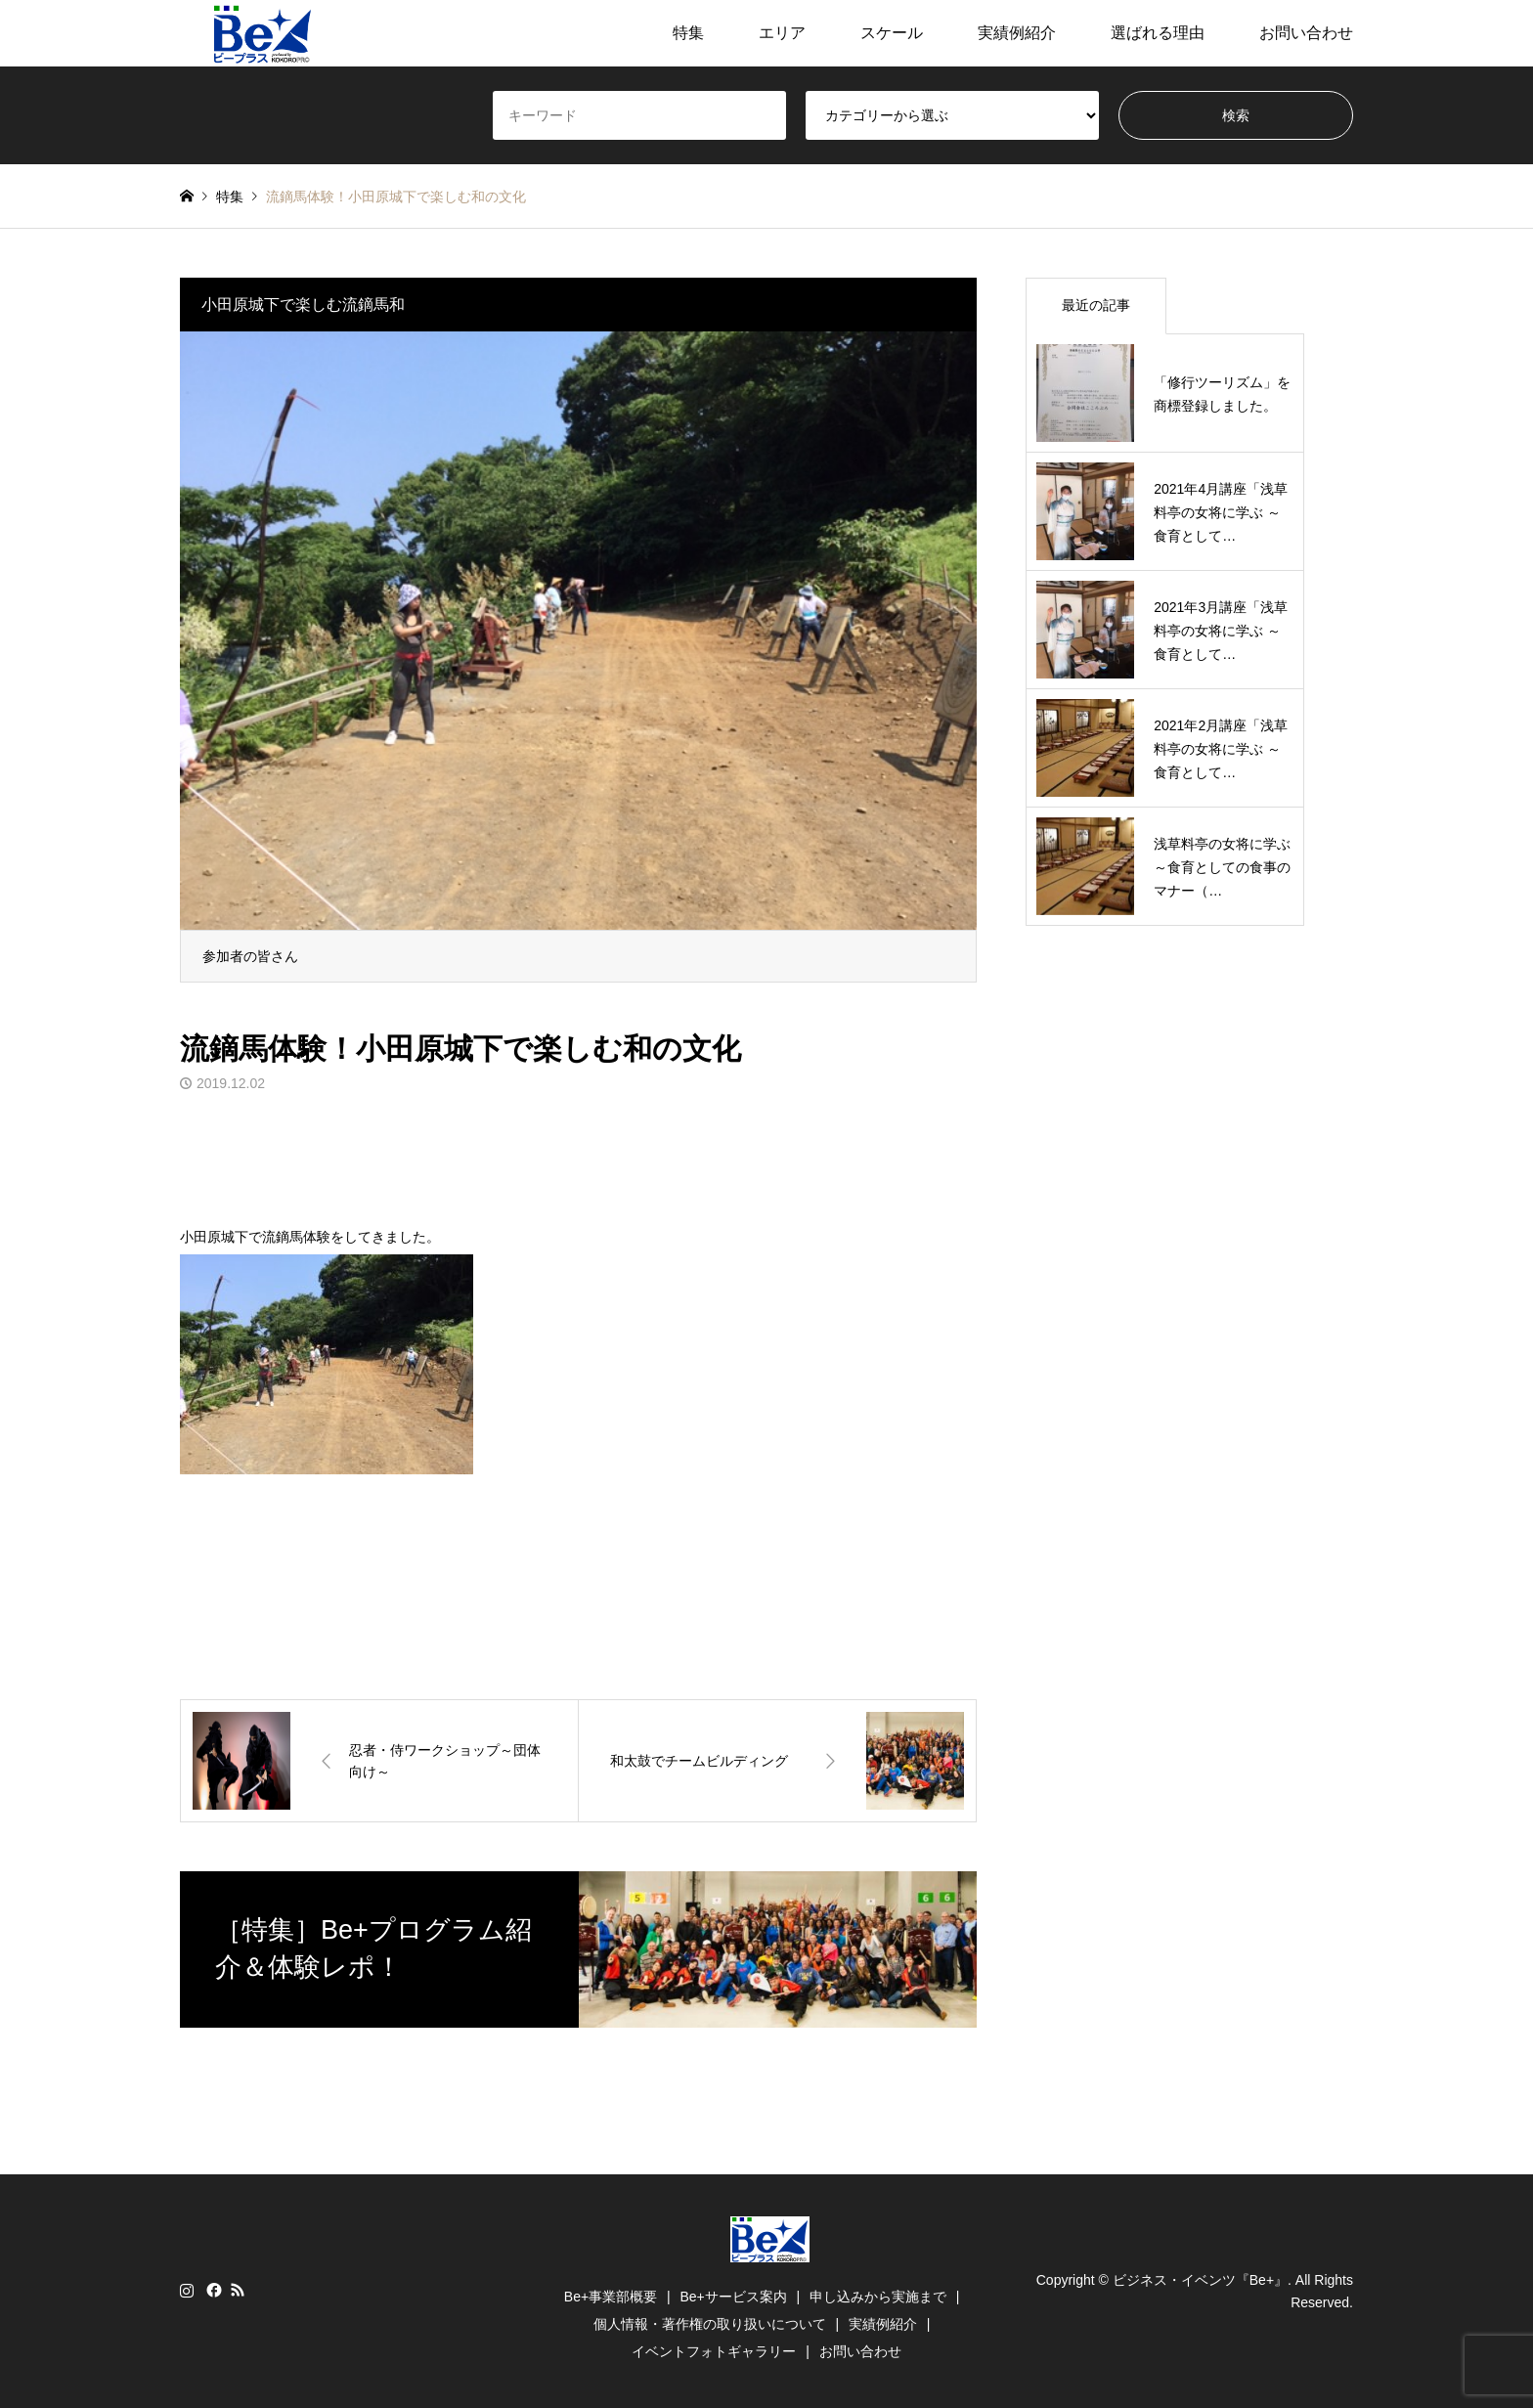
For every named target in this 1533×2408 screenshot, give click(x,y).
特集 (688, 32)
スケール (891, 32)
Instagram (187, 2290)
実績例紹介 (1017, 32)
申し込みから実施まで (878, 2296)
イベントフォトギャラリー (714, 2351)
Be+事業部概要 (610, 2296)
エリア (782, 32)
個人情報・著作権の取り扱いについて (709, 2324)
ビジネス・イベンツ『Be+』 (1200, 2280)
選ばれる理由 (1157, 32)
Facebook (212, 2290)
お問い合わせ (1306, 32)
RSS (237, 2290)
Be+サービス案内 (732, 2296)
